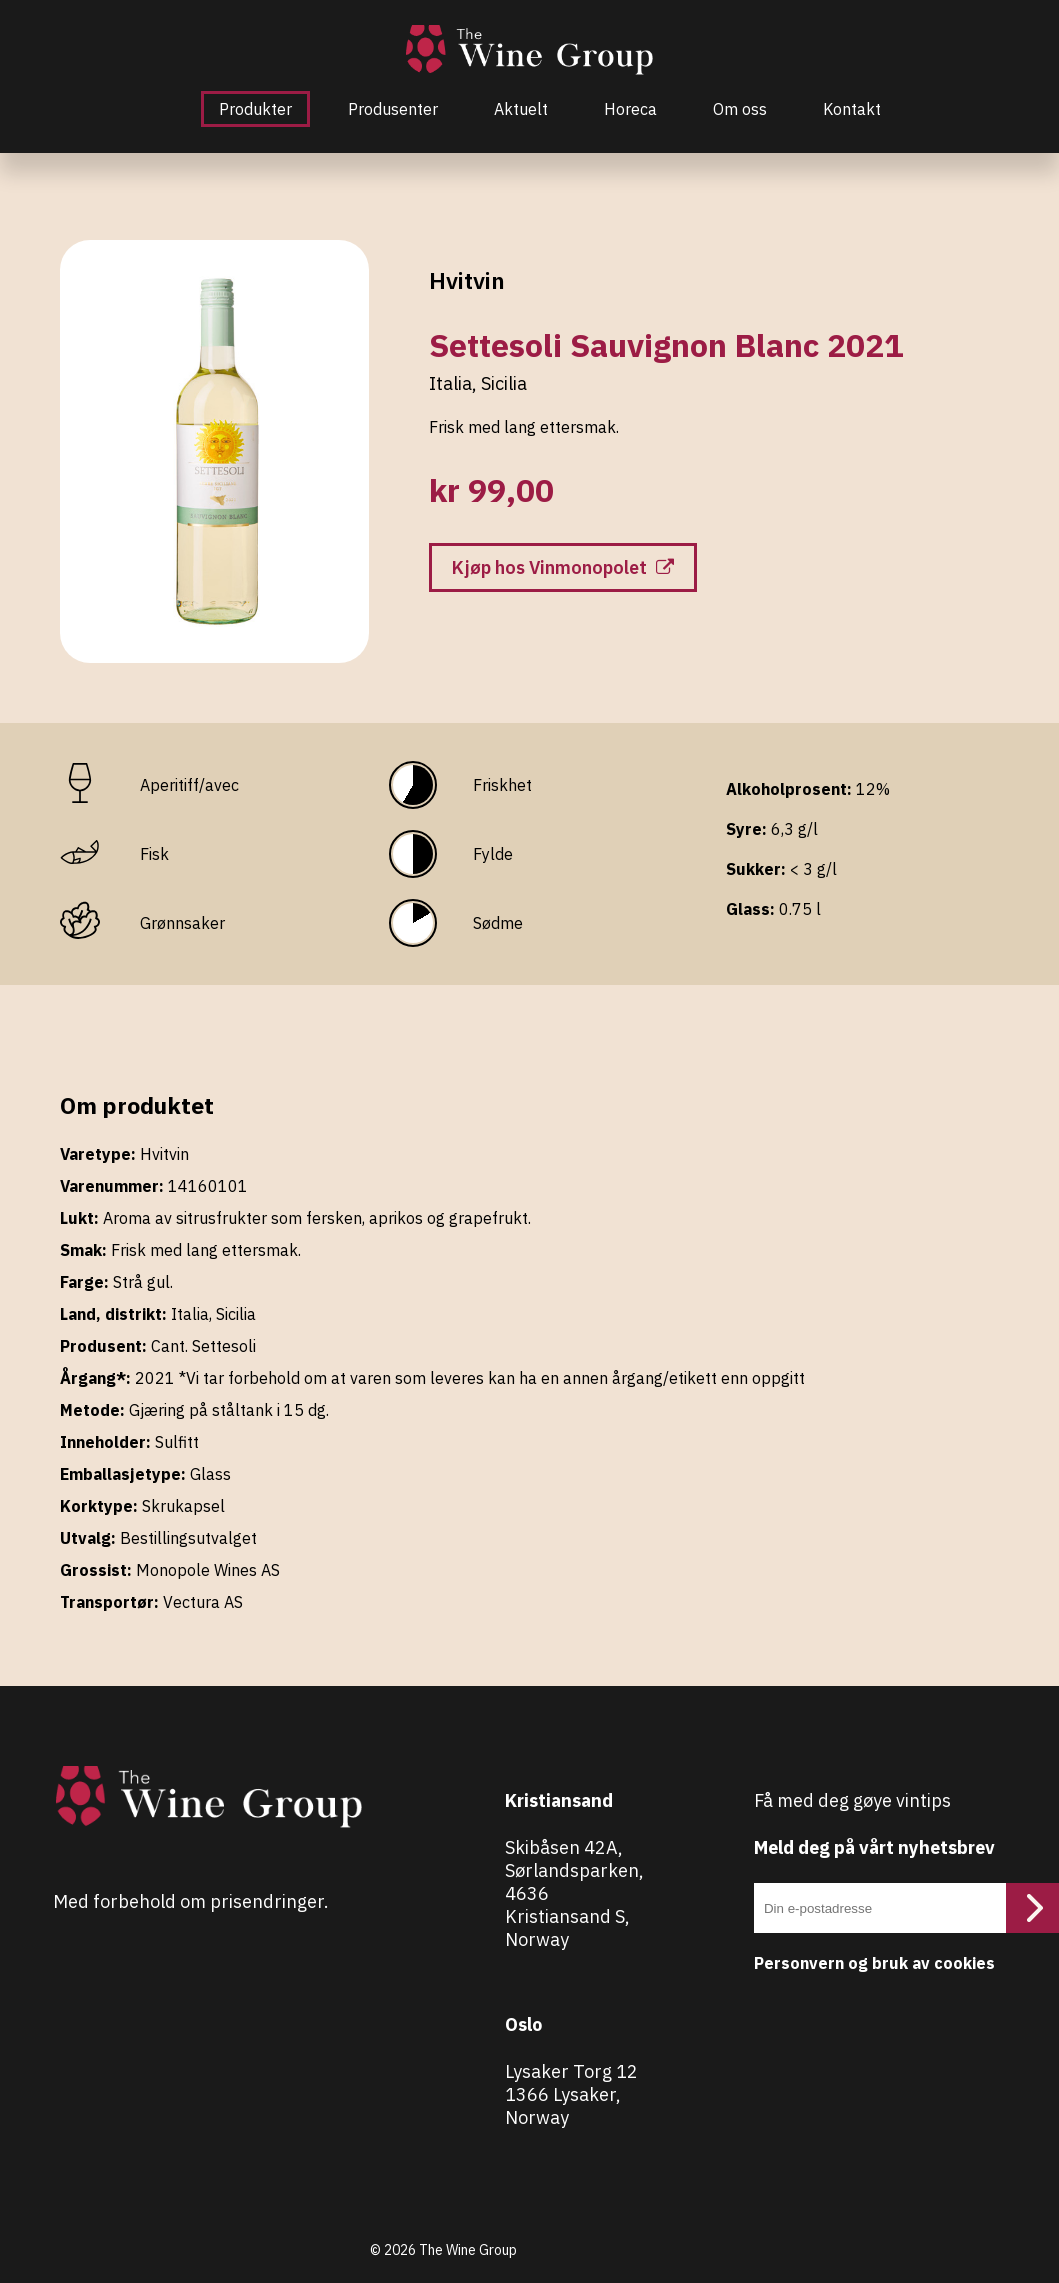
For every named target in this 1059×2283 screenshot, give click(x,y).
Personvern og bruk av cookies (874, 1963)
